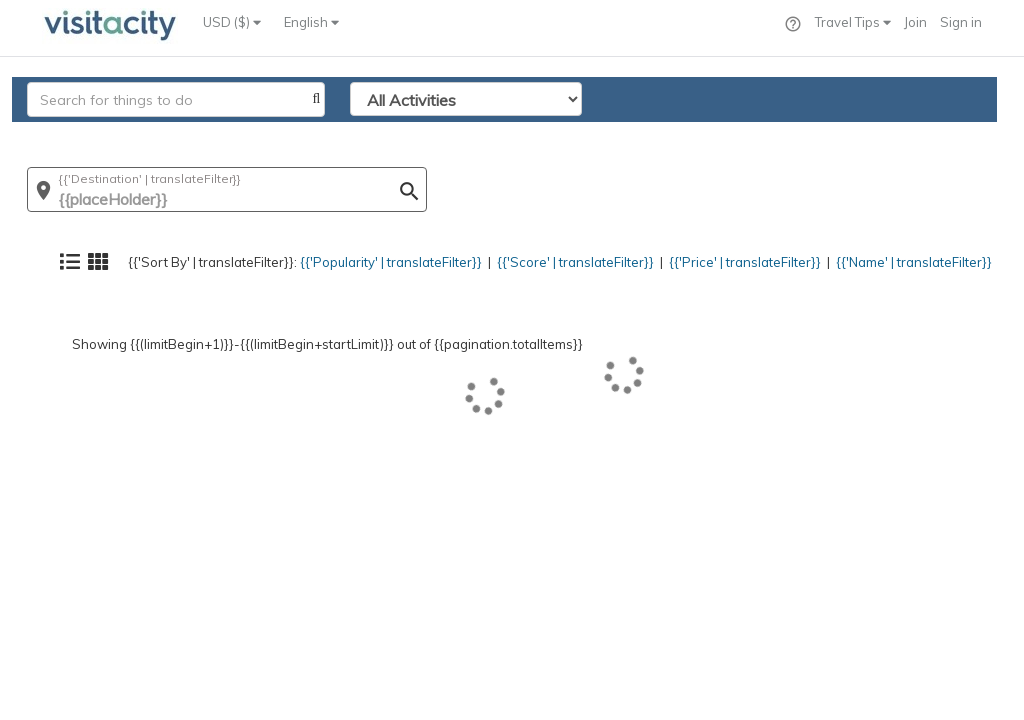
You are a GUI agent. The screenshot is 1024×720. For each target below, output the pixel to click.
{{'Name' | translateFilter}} (903, 135)
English (311, 22)
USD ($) (232, 22)
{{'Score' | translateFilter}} (542, 135)
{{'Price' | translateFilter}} (722, 135)
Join (915, 22)
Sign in (961, 22)
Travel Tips (853, 22)
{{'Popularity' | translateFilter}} (344, 135)
